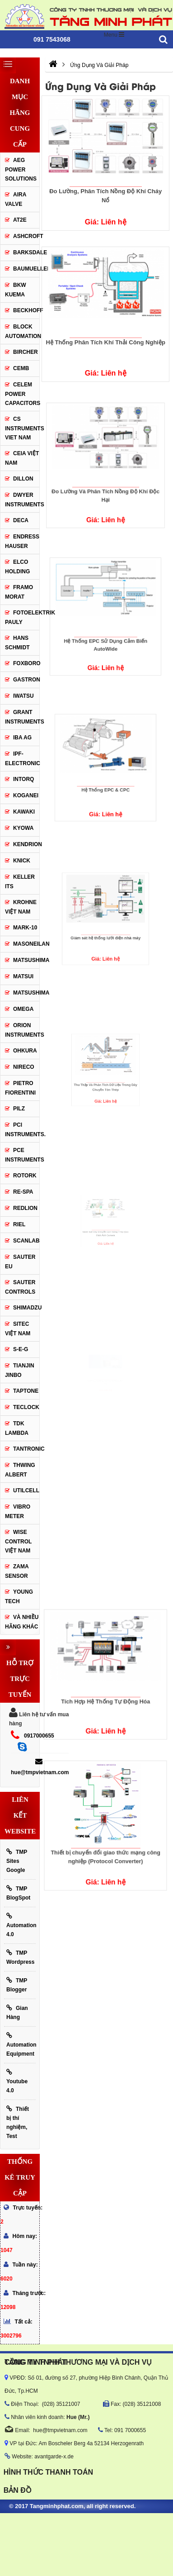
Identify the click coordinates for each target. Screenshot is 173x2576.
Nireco (23, 1067)
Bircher (25, 352)
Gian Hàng (17, 2012)
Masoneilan (26, 944)
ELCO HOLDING (17, 567)
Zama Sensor (16, 1571)
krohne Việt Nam (21, 907)
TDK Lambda (16, 1428)
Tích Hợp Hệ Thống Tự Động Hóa (106, 1683)
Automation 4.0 (21, 1925)
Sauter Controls (20, 1287)
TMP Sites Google (16, 1860)
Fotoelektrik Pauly (22, 617)
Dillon (23, 479)
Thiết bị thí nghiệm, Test (17, 2122)
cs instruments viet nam (22, 428)
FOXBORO (26, 663)
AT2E (20, 220)
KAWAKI (24, 812)
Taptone (25, 1391)
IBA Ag (22, 737)
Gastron (26, 679)
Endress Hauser (22, 541)
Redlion (25, 1208)
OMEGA (23, 1009)
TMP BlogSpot (18, 1893)
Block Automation (22, 331)
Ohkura (25, 1051)
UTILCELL (26, 1490)
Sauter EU (20, 1262)
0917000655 (39, 1736)
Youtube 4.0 (17, 2081)
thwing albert (20, 1470)
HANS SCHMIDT (17, 643)
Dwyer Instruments (22, 500)
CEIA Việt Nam (22, 458)
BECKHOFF (26, 310)
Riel (19, 1224)
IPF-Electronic (22, 759)
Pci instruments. (22, 1130)
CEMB (21, 368)
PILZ (19, 1108)
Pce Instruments (22, 1155)
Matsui (23, 976)
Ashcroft (28, 236)
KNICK (21, 860)
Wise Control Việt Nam (18, 1541)
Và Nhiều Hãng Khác (21, 1622)
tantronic (26, 1449)
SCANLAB (26, 1241)
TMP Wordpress (20, 1957)
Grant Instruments (22, 717)
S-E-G (20, 1349)
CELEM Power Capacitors (22, 393)
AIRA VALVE (15, 199)
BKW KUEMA (15, 290)
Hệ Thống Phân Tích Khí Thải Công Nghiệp (105, 339)
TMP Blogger (16, 1985)
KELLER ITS (20, 882)
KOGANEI (25, 795)
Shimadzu (26, 1308)
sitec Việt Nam (17, 1329)
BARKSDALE (26, 252)
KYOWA (23, 828)
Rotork (25, 1175)
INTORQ (23, 779)
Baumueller (26, 269)
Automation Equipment (21, 2044)
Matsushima (31, 993)
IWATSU (23, 696)
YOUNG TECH (19, 1597)
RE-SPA (23, 1192)
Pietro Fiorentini (20, 1088)
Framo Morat (19, 592)
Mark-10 (25, 927)
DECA (20, 520)
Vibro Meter (17, 1511)
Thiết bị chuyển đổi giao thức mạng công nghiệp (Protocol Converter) (106, 1835)
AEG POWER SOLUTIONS (21, 169)
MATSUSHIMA (26, 960)
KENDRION (26, 844)
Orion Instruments (22, 1030)
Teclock (26, 1407)
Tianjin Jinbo (19, 1370)
